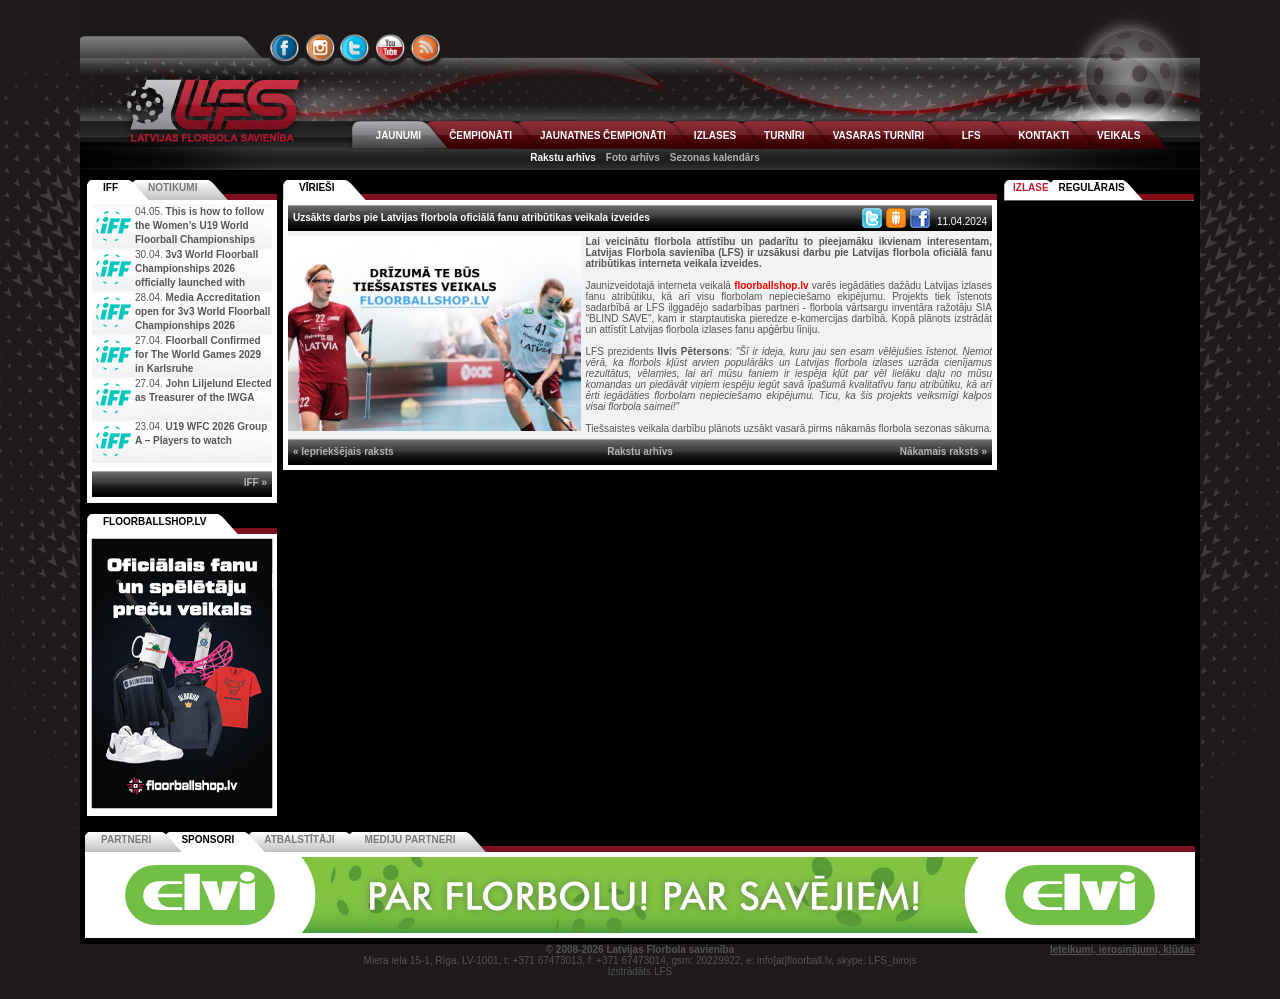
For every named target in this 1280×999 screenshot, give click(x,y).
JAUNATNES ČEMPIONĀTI (603, 135)
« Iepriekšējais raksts (343, 451)
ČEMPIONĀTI (480, 135)
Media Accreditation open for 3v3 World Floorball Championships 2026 (202, 311)
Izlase (1031, 187)
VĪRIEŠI (317, 187)
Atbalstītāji (299, 839)
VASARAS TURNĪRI (878, 135)
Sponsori (207, 839)
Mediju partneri (410, 839)
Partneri (126, 839)
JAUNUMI (399, 135)
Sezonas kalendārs (715, 157)
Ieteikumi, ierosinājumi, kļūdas (1122, 949)
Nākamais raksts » (943, 451)
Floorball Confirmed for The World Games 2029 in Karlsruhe (198, 354)
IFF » (255, 482)
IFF (110, 187)
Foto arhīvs (633, 157)
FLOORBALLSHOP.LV (155, 521)
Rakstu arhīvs (563, 157)
